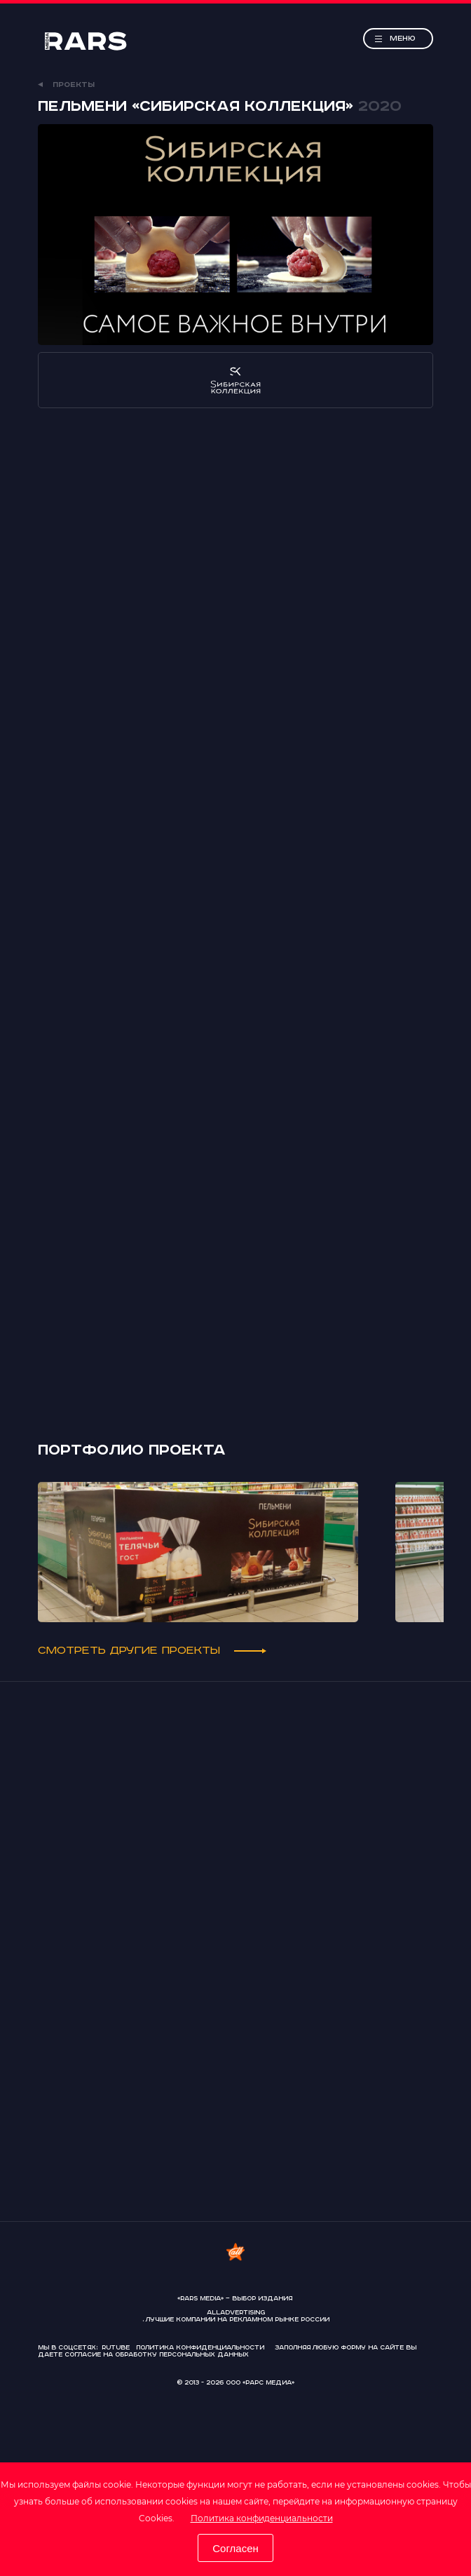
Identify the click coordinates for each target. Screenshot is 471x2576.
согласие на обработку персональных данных (156, 2355)
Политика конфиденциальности (262, 2518)
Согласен (235, 2548)
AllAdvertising (236, 2313)
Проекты (66, 85)
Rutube (116, 2348)
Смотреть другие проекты (152, 1651)
